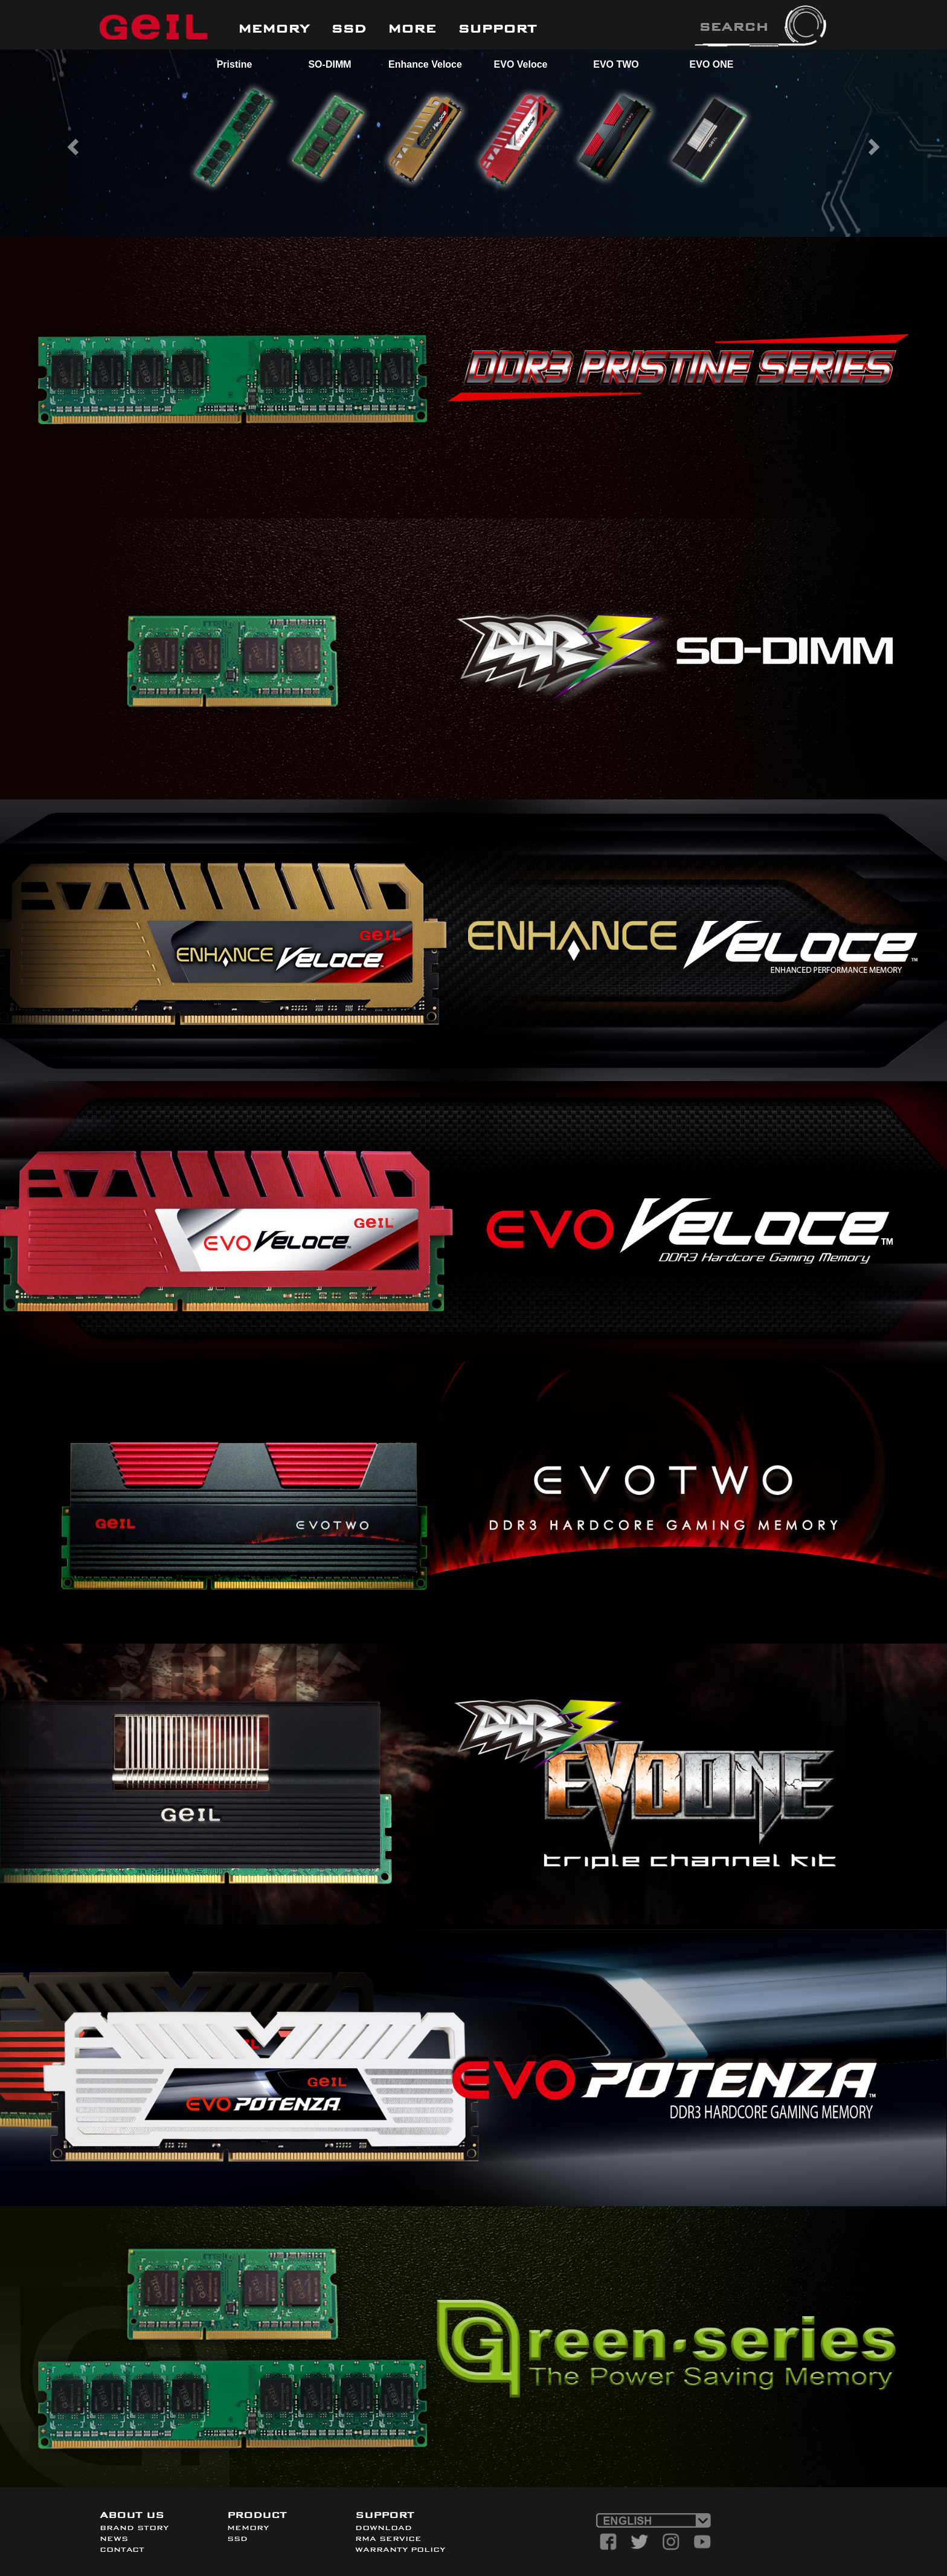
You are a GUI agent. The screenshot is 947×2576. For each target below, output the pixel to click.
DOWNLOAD (383, 2527)
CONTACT (122, 2549)
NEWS (114, 2538)
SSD (237, 2538)
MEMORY (248, 2527)
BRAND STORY (134, 2527)
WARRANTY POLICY (400, 2549)
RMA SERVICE (388, 2538)
